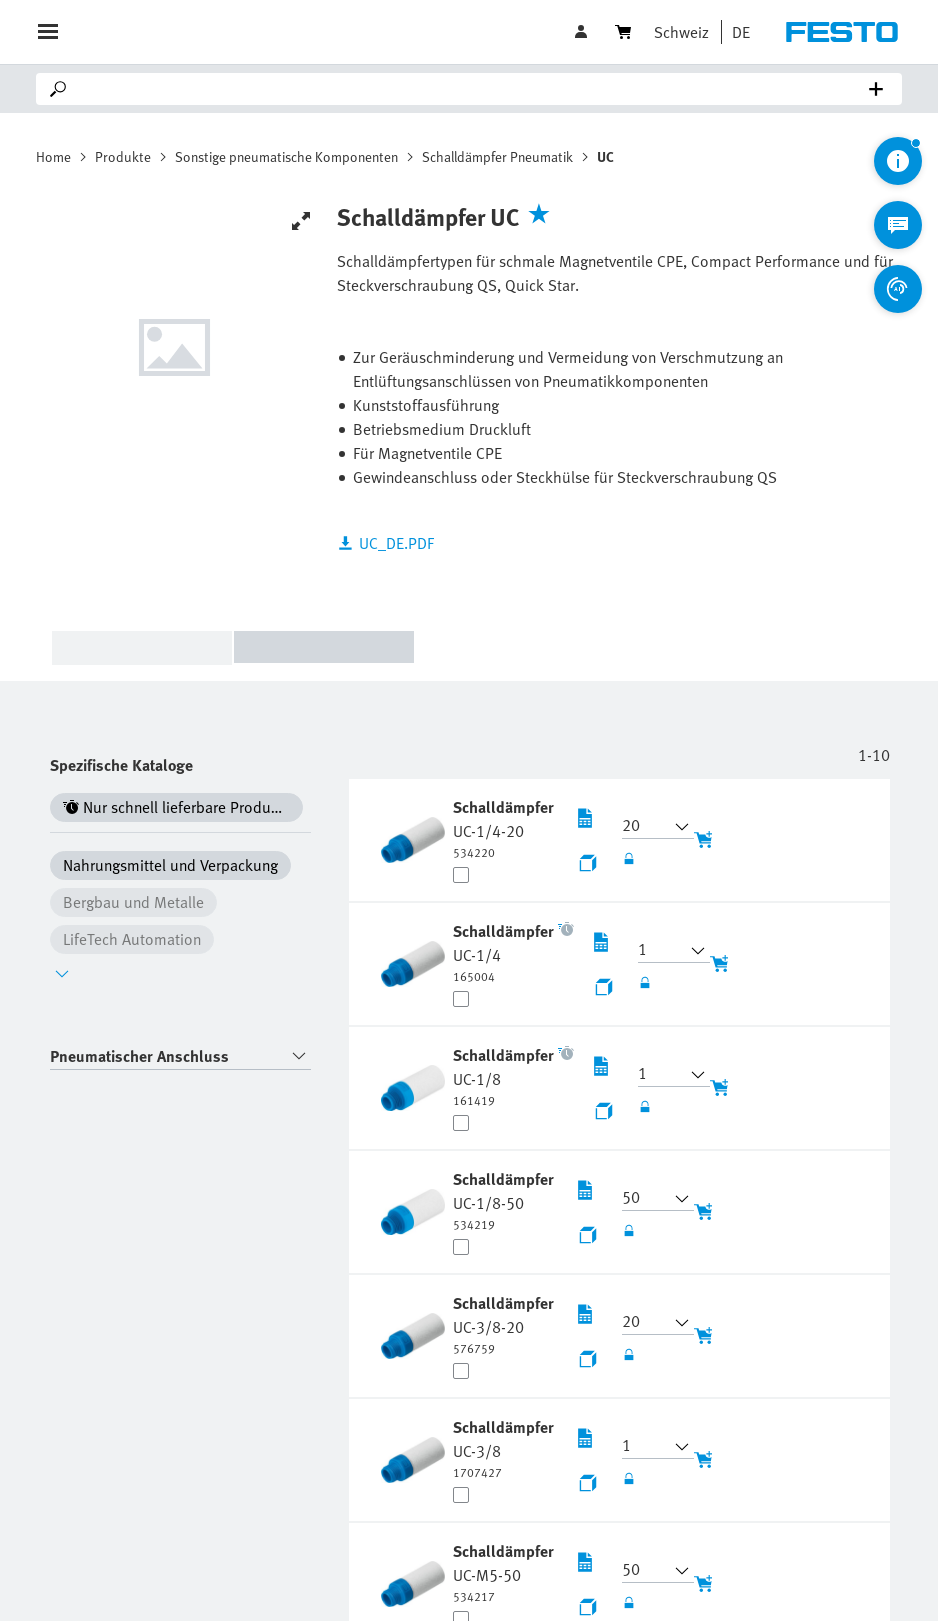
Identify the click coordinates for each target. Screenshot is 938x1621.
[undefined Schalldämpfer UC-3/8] (503, 1448)
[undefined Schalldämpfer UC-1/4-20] (503, 828)
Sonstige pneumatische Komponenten (286, 156)
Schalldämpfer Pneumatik (497, 156)
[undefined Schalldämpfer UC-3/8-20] (503, 1324)
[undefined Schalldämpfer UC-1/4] (503, 952)
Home (53, 156)
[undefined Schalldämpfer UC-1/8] (503, 1076)
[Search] (473, 89)
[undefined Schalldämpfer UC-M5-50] (503, 1572)
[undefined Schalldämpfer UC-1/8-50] (503, 1200)
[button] (736, 32)
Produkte (123, 156)
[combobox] (180, 1056)
